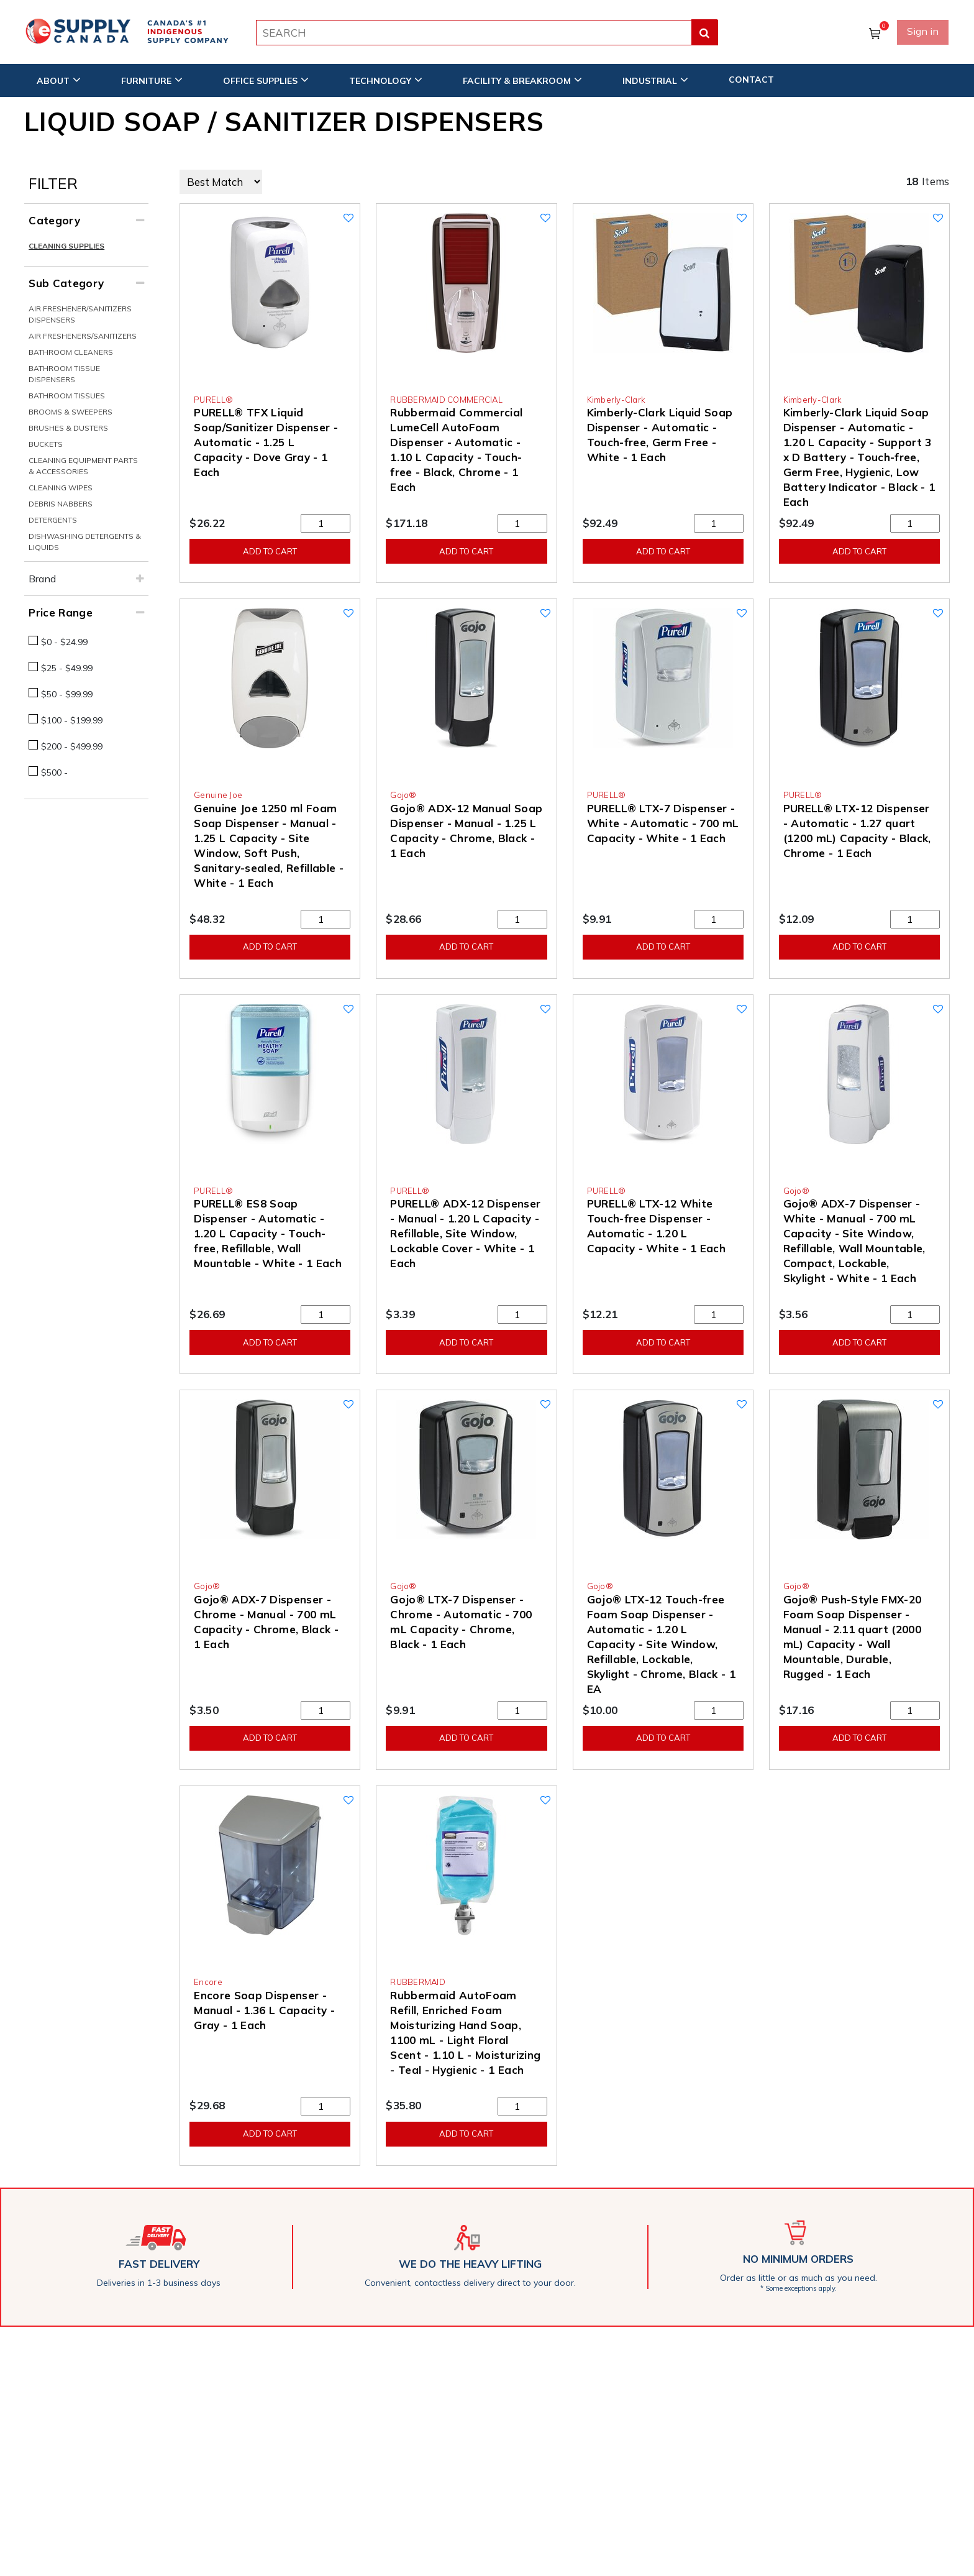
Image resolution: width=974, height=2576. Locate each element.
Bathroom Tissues (67, 395)
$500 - (54, 772)
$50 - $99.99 (67, 694)
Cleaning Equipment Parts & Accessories (83, 466)
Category (54, 220)
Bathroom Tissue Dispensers (64, 374)
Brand (42, 578)
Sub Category (66, 283)
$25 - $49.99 (67, 668)
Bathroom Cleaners (71, 352)
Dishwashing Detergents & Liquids (85, 541)
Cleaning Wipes (61, 487)
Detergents (53, 520)
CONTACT (751, 79)
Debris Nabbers (61, 503)
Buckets (46, 444)
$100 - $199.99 (71, 720)
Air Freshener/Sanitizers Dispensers (80, 314)
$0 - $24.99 (64, 642)
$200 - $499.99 (71, 746)
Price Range (61, 612)
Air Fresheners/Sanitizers (83, 336)
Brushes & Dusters (68, 428)
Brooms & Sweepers (70, 411)
